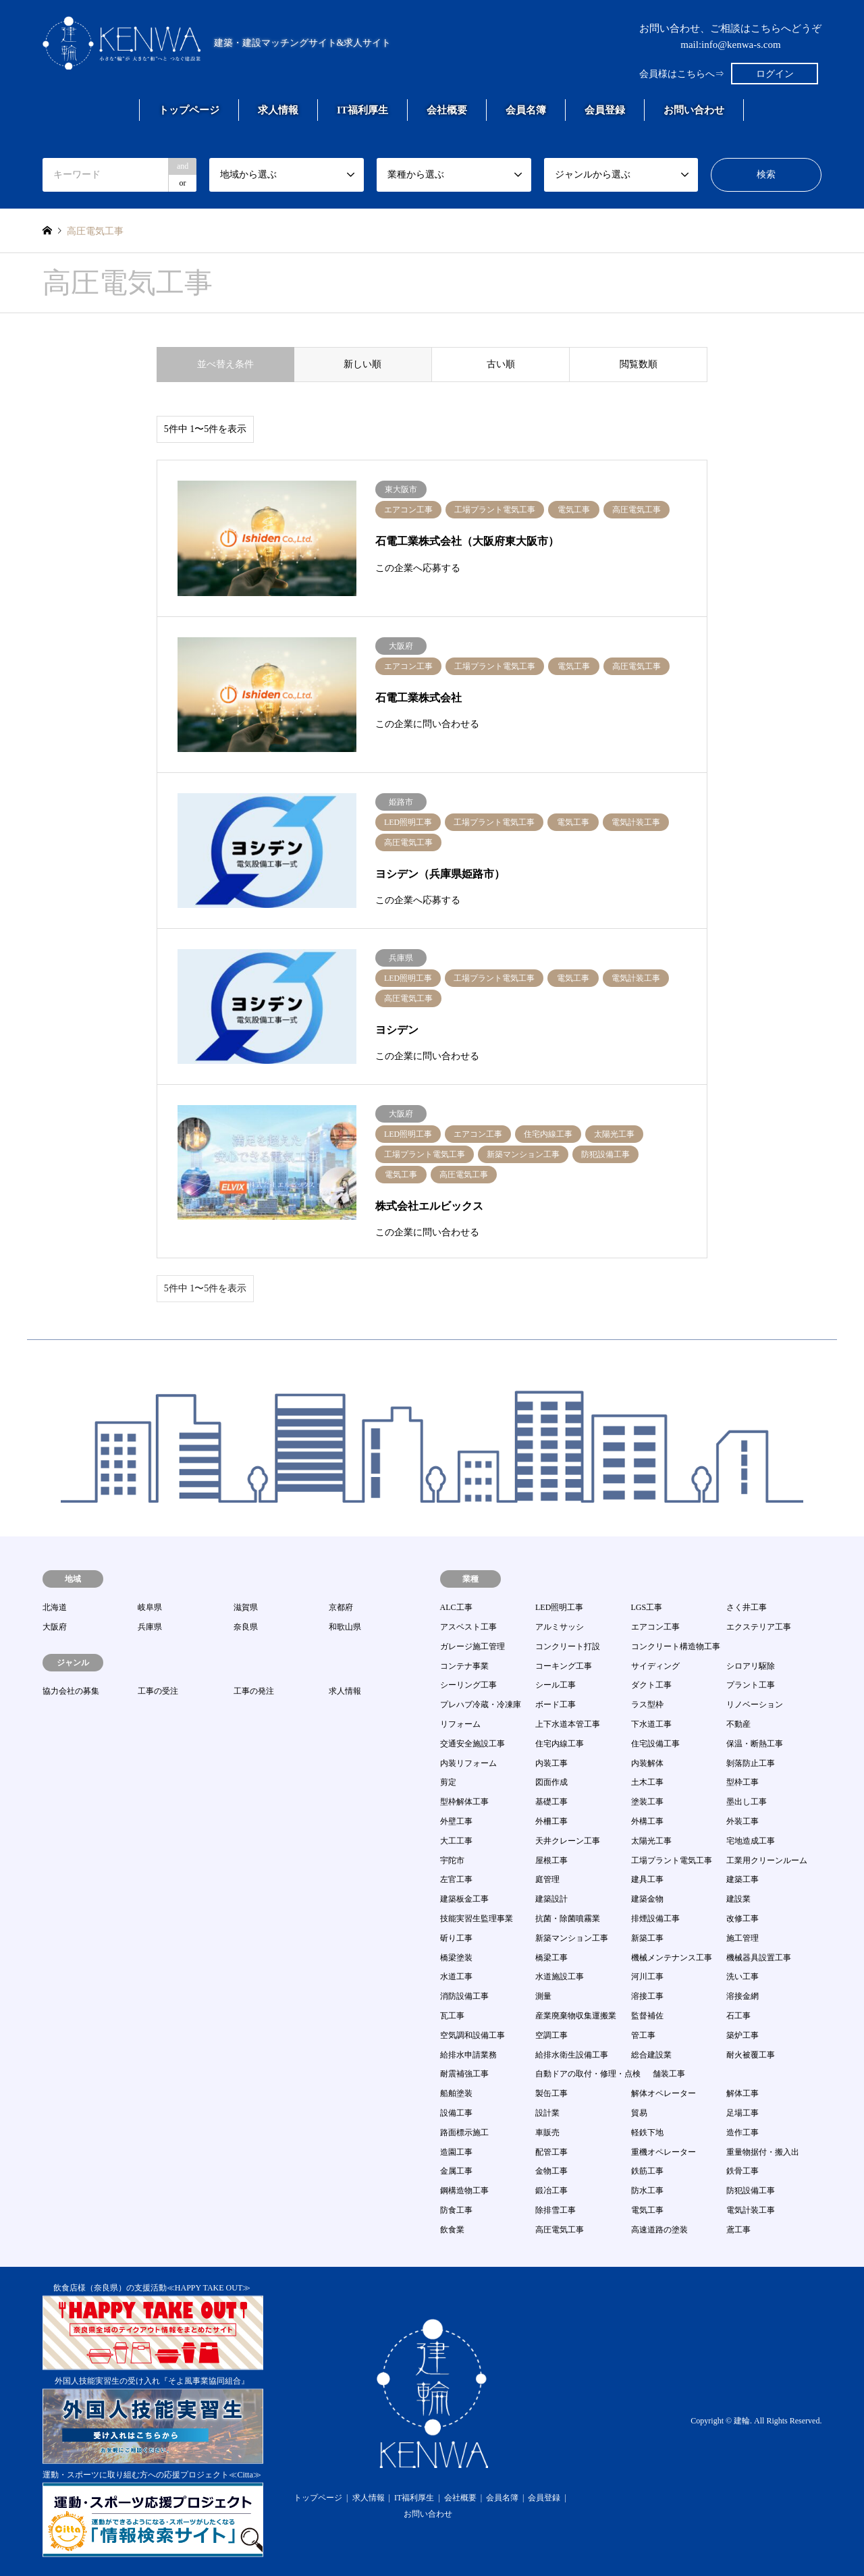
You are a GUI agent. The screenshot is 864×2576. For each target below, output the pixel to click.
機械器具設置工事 (758, 1957)
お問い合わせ (694, 110)
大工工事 (456, 1841)
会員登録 (605, 110)
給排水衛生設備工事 (571, 2055)
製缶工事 (551, 2093)
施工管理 (742, 1938)
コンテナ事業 (464, 1666)
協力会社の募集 (71, 1691)
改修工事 (742, 1918)
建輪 (742, 2420)
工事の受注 (158, 1691)
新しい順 (362, 364)
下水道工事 (651, 1724)
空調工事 (551, 2035)
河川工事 (647, 1976)
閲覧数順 (638, 364)
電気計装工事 (750, 2210)
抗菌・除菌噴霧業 (567, 1918)
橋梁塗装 (456, 1957)
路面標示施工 (464, 2132)
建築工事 (742, 1879)
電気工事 (647, 2210)
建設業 (738, 1899)
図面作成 (551, 1782)
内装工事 (551, 1763)
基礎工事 (551, 1801)
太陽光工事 (651, 1841)
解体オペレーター (663, 2093)
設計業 (547, 2113)
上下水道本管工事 (567, 1724)
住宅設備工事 (655, 1743)
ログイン (775, 74)
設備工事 (456, 2113)
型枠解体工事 (464, 1801)
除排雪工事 (555, 2210)
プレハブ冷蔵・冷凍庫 (480, 1704)
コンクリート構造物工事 (675, 1646)
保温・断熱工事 (754, 1743)
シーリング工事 (468, 1685)
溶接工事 (647, 1996)
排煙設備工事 (655, 1918)
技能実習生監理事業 (476, 1918)
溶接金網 (742, 1996)
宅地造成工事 (750, 1841)
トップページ (189, 110)
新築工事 (647, 1938)
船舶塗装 (456, 2093)
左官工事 (456, 1879)
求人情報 (278, 110)
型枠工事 (742, 1782)
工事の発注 (254, 1691)
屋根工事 (551, 1860)
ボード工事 (555, 1704)
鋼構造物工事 (464, 2190)
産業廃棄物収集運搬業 (575, 2015)
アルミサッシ (559, 1627)
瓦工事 (452, 2015)
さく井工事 (746, 1607)
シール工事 (555, 1685)
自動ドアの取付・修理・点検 (588, 2073)
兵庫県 (150, 1627)
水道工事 (456, 1976)
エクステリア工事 (758, 1627)
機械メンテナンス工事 (671, 1957)
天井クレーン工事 (567, 1841)
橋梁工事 (551, 1957)
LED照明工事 (559, 1607)
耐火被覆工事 (750, 2055)
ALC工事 (456, 1607)
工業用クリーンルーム (766, 1860)
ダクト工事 (651, 1685)
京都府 (341, 1607)
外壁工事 (456, 1821)
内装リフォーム (468, 1763)
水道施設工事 (559, 1976)
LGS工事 (647, 1607)
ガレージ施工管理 (472, 1646)
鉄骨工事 (742, 2171)
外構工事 (647, 1821)
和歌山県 (345, 1627)
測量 (543, 1996)
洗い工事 (742, 1976)
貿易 (639, 2113)
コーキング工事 (563, 1666)
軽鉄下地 (647, 2132)
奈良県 (246, 1627)
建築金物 (647, 1899)
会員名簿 (526, 110)
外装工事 (742, 1821)
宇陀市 (452, 1860)
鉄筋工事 (647, 2171)
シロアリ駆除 (750, 1666)
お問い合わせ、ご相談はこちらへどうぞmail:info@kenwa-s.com (730, 36)
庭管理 (547, 1879)
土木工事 (647, 1782)
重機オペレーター (663, 2152)
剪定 (448, 1782)
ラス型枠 (647, 1704)
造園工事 (456, 2152)
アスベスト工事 (468, 1627)
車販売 (547, 2132)
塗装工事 (647, 1801)
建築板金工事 (464, 1899)
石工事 (738, 2015)
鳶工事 (738, 2229)
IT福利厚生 (362, 110)
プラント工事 (750, 1685)
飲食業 (452, 2229)
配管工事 (551, 2152)
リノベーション (754, 1704)
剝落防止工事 (750, 1763)
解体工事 (742, 2093)
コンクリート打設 (567, 1646)
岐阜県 (150, 1607)
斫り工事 (456, 1938)
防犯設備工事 (750, 2190)
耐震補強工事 (464, 2073)
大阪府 (55, 1627)
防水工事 (647, 2190)
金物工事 (551, 2171)
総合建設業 (651, 2055)
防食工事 (456, 2210)
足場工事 (742, 2113)
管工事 (643, 2035)
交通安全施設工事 (472, 1743)
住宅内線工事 (559, 1743)
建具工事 (647, 1879)
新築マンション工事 (571, 1938)
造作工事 (742, 2132)
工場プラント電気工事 (671, 1860)
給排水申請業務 (468, 2055)
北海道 (55, 1607)
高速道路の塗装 (659, 2229)
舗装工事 (669, 2073)
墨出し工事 (746, 1801)
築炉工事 (742, 2035)
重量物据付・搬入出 (762, 2152)
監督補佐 (647, 2015)
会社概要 (447, 110)
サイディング (655, 1666)
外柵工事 (551, 1821)
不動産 (738, 1724)
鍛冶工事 (551, 2190)
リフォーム (460, 1724)
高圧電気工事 (559, 2229)
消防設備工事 (464, 1996)
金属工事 (456, 2171)
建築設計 (551, 1899)
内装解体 (647, 1763)
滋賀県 (246, 1607)
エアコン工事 (655, 1627)
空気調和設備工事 (472, 2035)
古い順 (501, 364)
